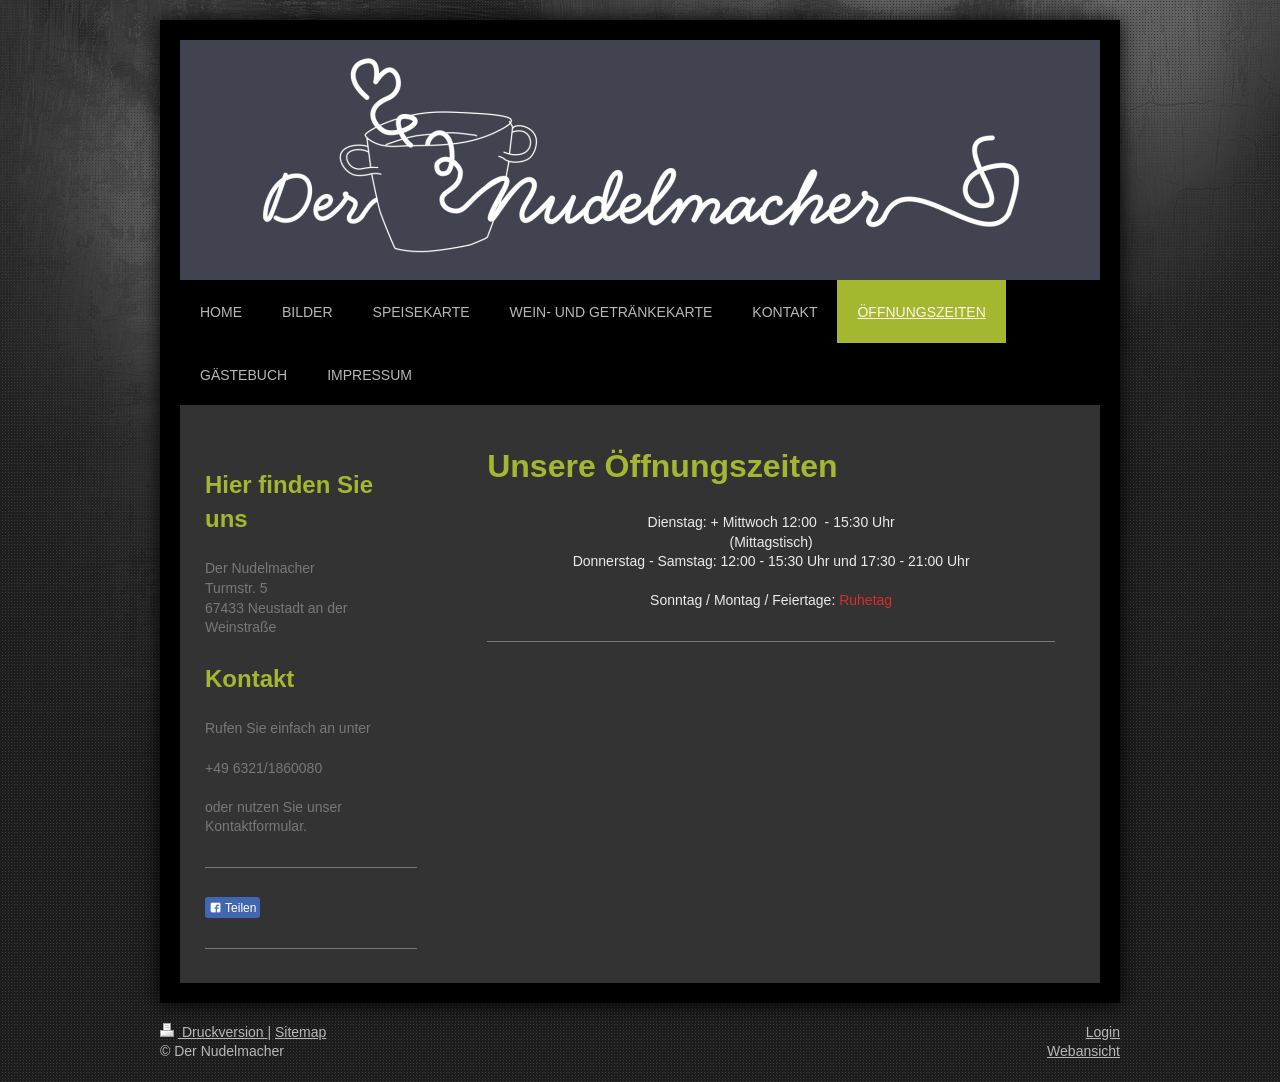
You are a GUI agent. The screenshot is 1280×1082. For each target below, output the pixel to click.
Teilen (232, 908)
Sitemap (300, 1032)
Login (1103, 1032)
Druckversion (213, 1032)
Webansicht (1083, 1051)
